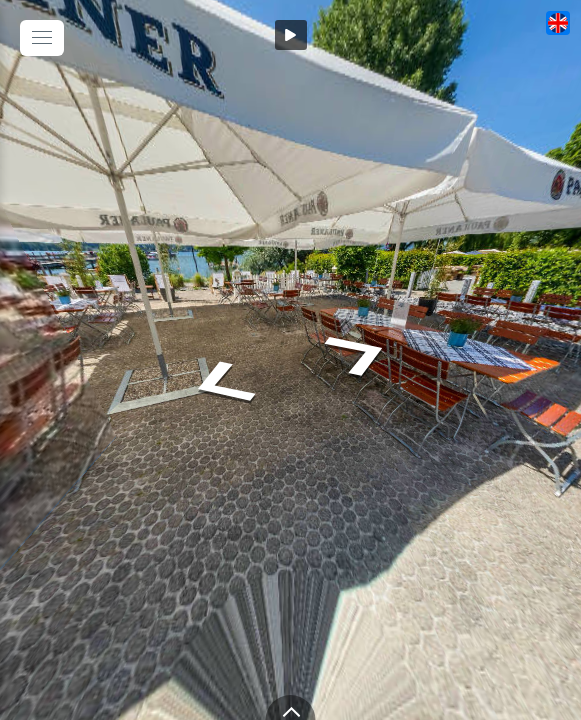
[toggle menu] (42, 38)
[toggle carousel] (291, 707)
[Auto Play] (291, 35)
